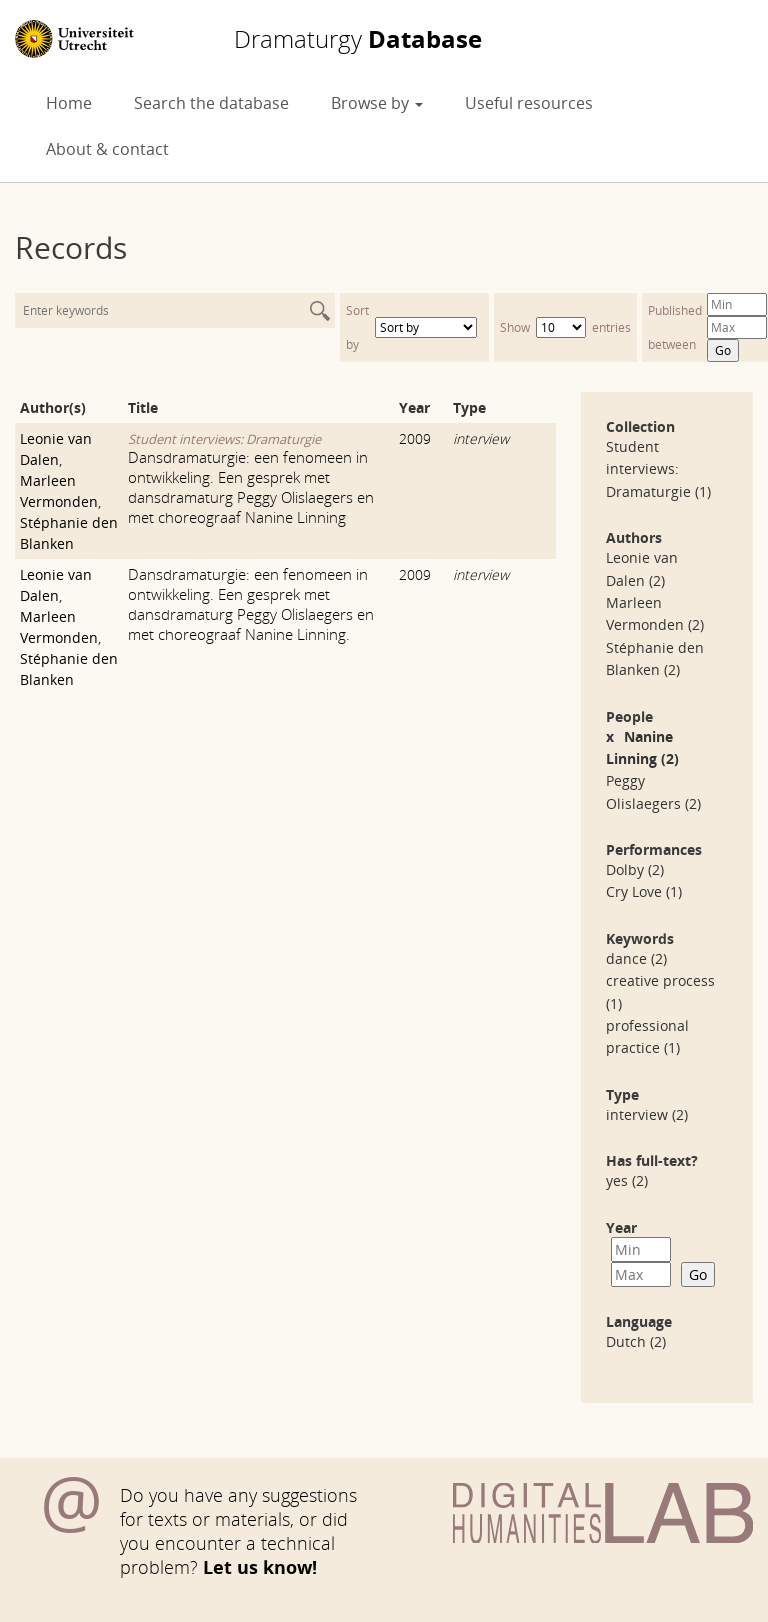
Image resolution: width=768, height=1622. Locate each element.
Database (358, 39)
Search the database (211, 103)
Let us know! (260, 1567)
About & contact (107, 149)
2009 (415, 438)
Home (69, 103)
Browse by (377, 103)
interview (481, 438)
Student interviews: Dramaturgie (224, 439)
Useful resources (529, 103)
